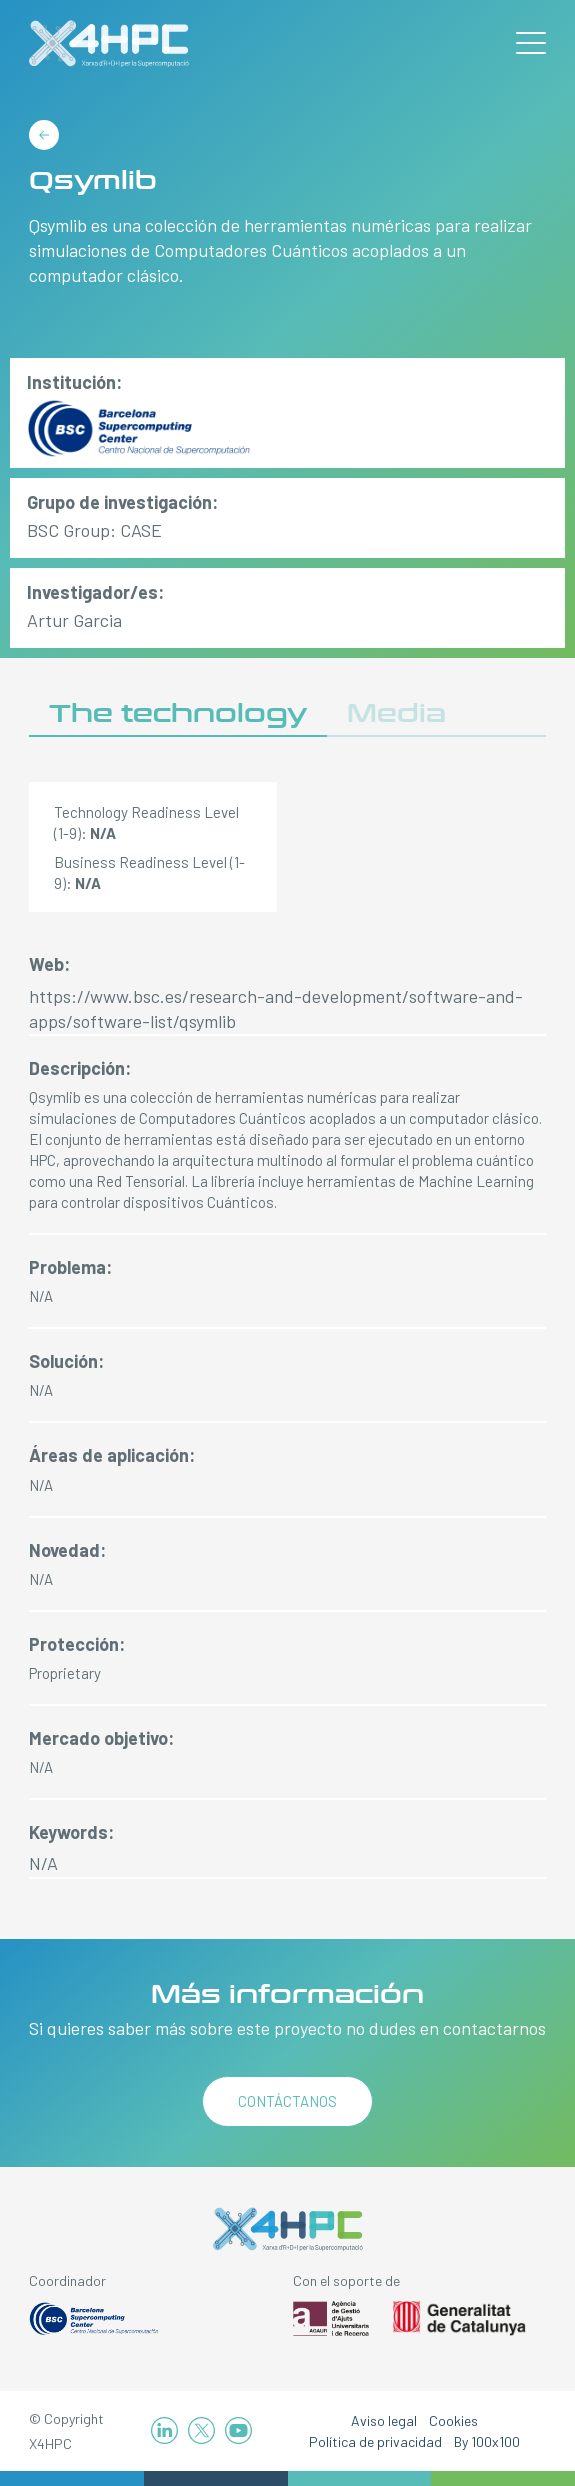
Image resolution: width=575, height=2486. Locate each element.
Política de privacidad (375, 2441)
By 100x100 (487, 2441)
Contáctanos (287, 2101)
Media (396, 713)
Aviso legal (384, 2420)
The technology (178, 713)
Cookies (453, 2420)
